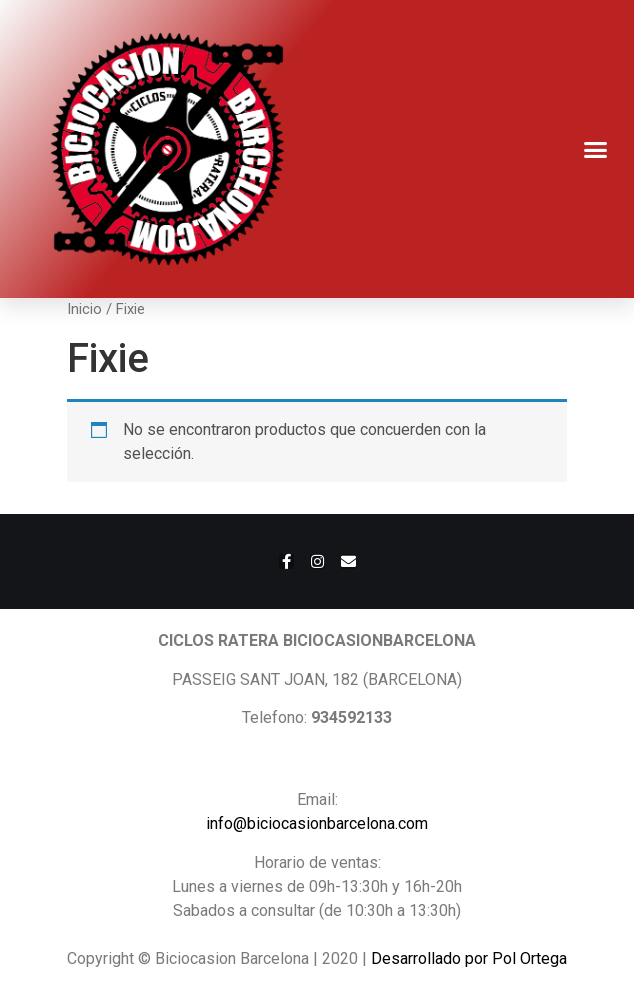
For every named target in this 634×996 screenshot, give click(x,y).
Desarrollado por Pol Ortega (469, 958)
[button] (596, 149)
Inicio (84, 309)
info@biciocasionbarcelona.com (317, 823)
